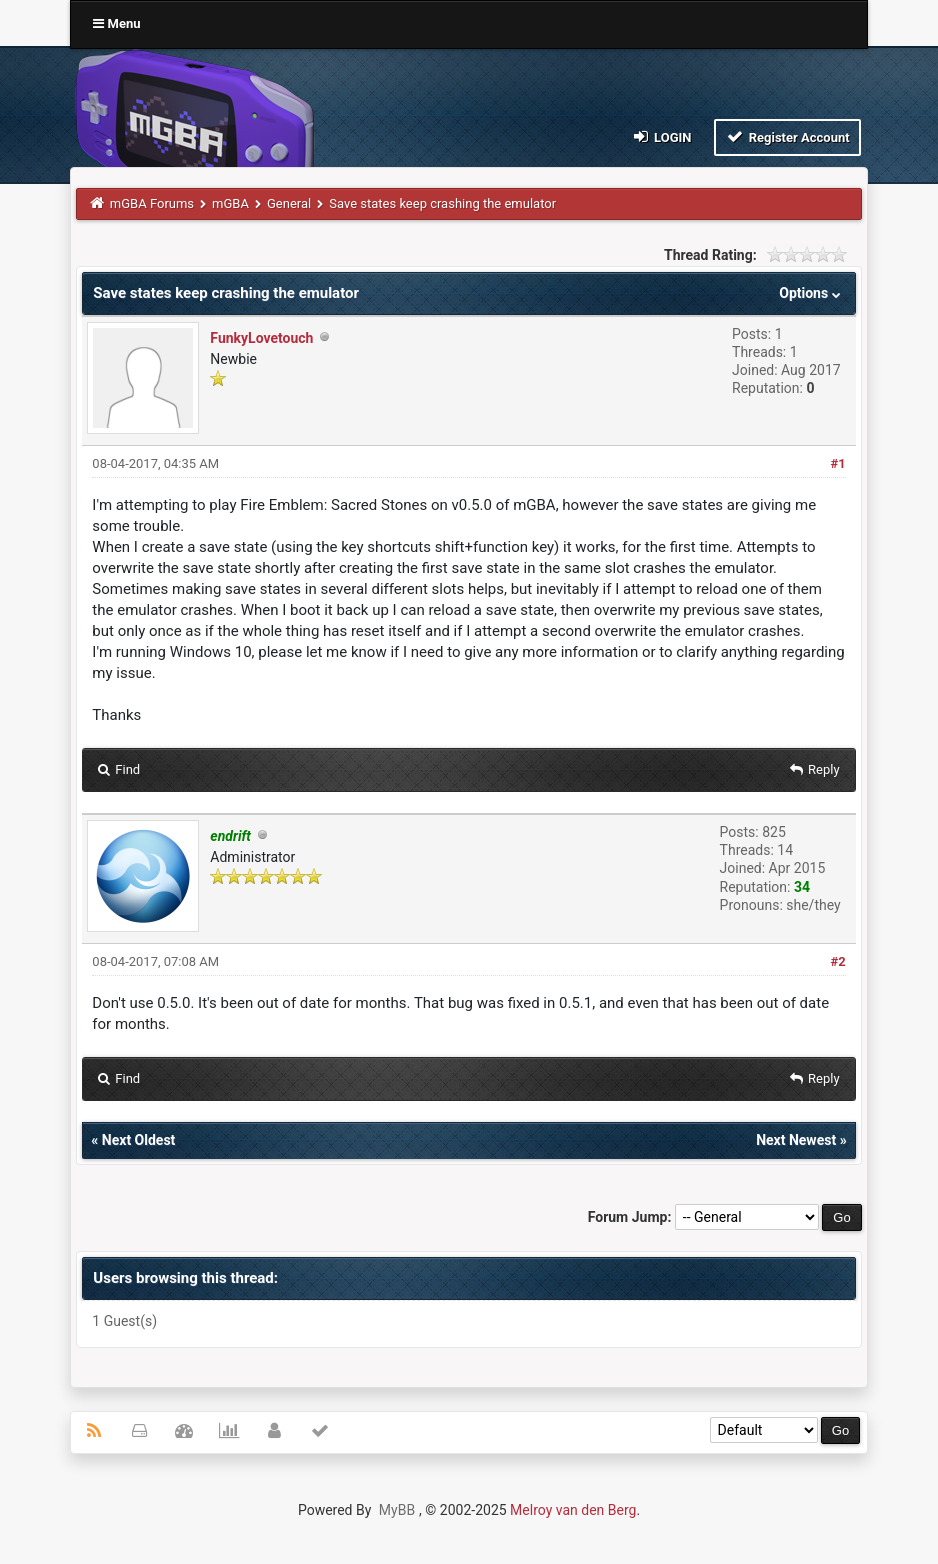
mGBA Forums (152, 203)
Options (811, 293)
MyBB (397, 1510)
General (289, 203)
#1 (837, 463)
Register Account (787, 136)
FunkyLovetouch (261, 338)
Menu (116, 23)
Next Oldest (139, 1140)
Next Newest (796, 1140)
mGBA (230, 203)
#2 (837, 961)
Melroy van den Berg (573, 1510)
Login (660, 136)
